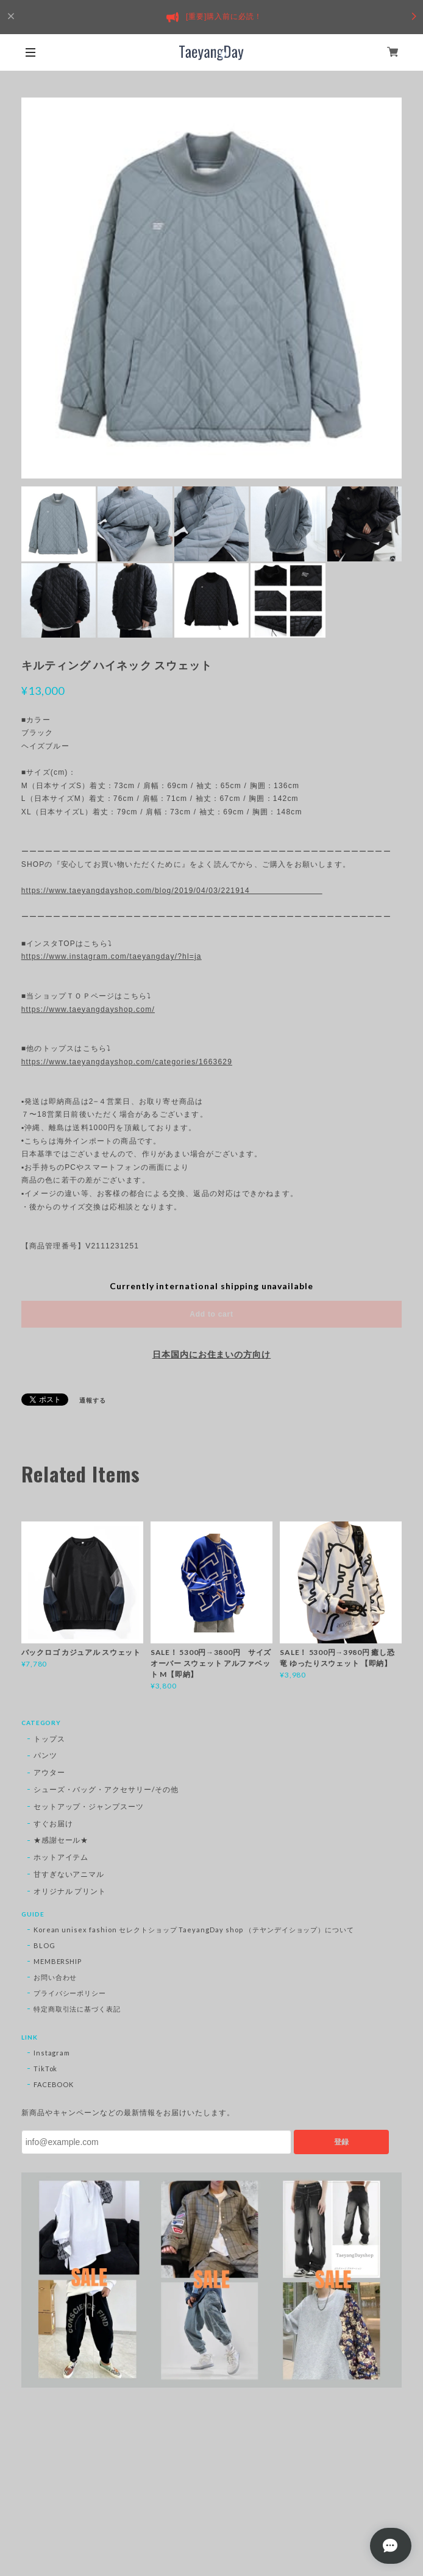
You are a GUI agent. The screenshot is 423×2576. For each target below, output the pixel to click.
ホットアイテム (61, 1857)
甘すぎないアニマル (69, 1874)
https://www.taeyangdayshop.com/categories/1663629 (126, 1062)
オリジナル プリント (70, 1891)
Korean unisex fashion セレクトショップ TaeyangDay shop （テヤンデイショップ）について (194, 1930)
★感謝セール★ (61, 1840)
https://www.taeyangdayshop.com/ (88, 1009)
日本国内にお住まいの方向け (211, 1354)
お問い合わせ (55, 1977)
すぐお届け (53, 1823)
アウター (49, 1772)
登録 (341, 2142)
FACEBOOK (54, 2084)
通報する (92, 1400)
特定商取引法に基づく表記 (77, 2009)
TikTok (46, 2069)
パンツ (45, 1755)
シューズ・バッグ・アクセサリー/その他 (106, 1789)
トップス (49, 1738)
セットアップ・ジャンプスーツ (89, 1806)
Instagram (52, 2053)
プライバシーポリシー (70, 1993)
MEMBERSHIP (58, 1961)
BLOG (44, 1945)
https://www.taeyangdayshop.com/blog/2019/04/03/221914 (171, 890)
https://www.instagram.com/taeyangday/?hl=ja (111, 956)
